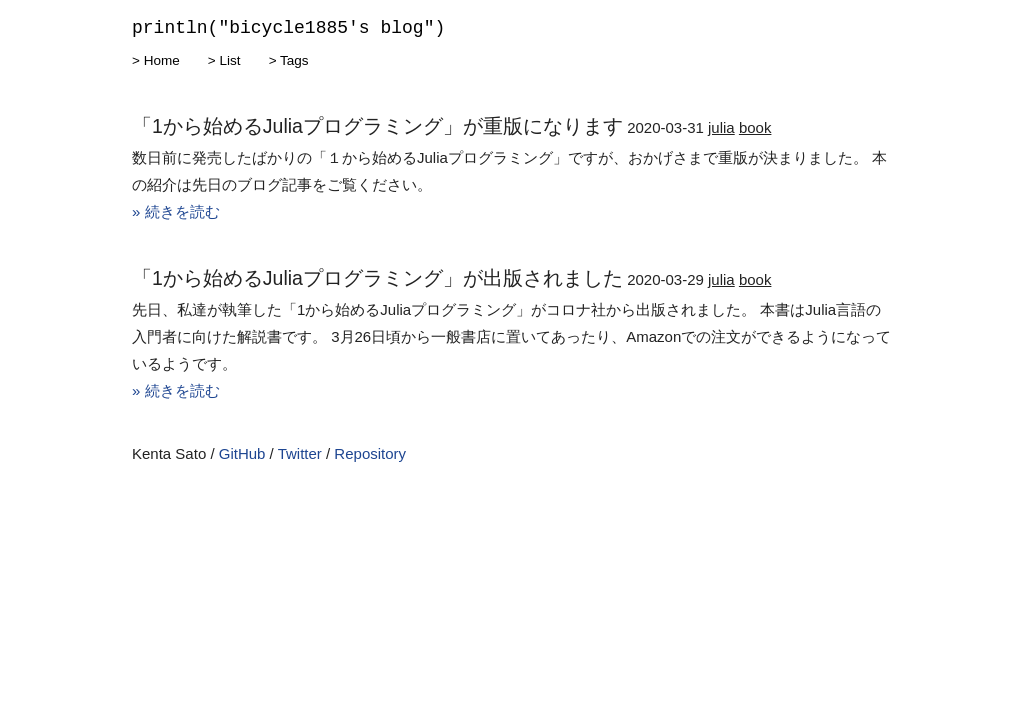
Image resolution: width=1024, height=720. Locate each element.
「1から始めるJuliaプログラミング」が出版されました (377, 278)
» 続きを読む (176, 211)
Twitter (300, 453)
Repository (370, 453)
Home (162, 60)
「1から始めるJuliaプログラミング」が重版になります (377, 126)
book (755, 127)
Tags (294, 60)
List (229, 60)
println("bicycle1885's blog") (288, 28)
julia (721, 127)
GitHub (242, 453)
